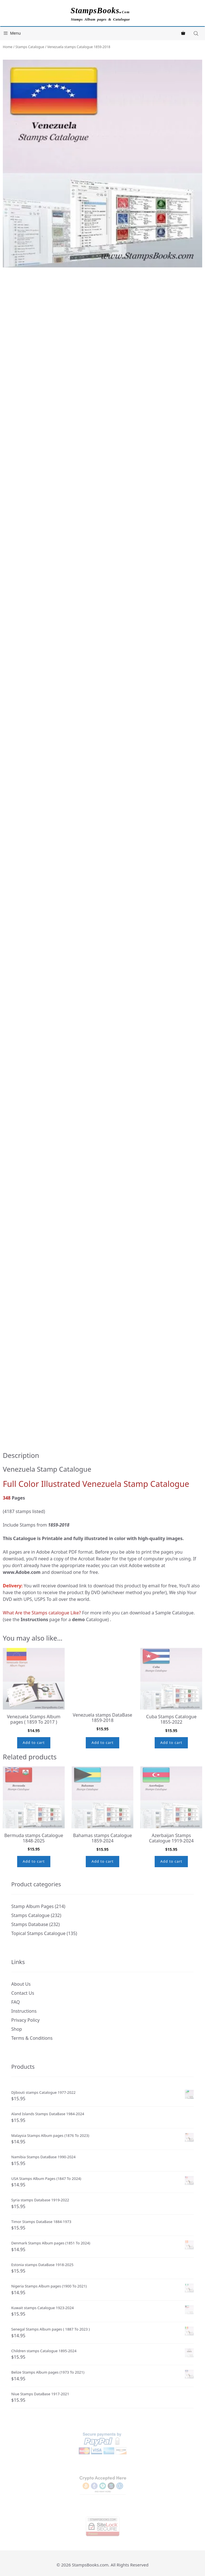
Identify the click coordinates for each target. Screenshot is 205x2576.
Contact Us (22, 1993)
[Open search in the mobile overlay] (196, 33)
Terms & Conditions (32, 2038)
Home (7, 46)
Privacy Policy (25, 2020)
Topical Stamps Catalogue (38, 1933)
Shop (16, 2029)
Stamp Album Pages (32, 1906)
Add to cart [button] (34, 1742)
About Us (21, 1984)
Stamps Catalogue (29, 46)
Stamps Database (29, 1924)
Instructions (24, 2011)
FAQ (15, 2002)
